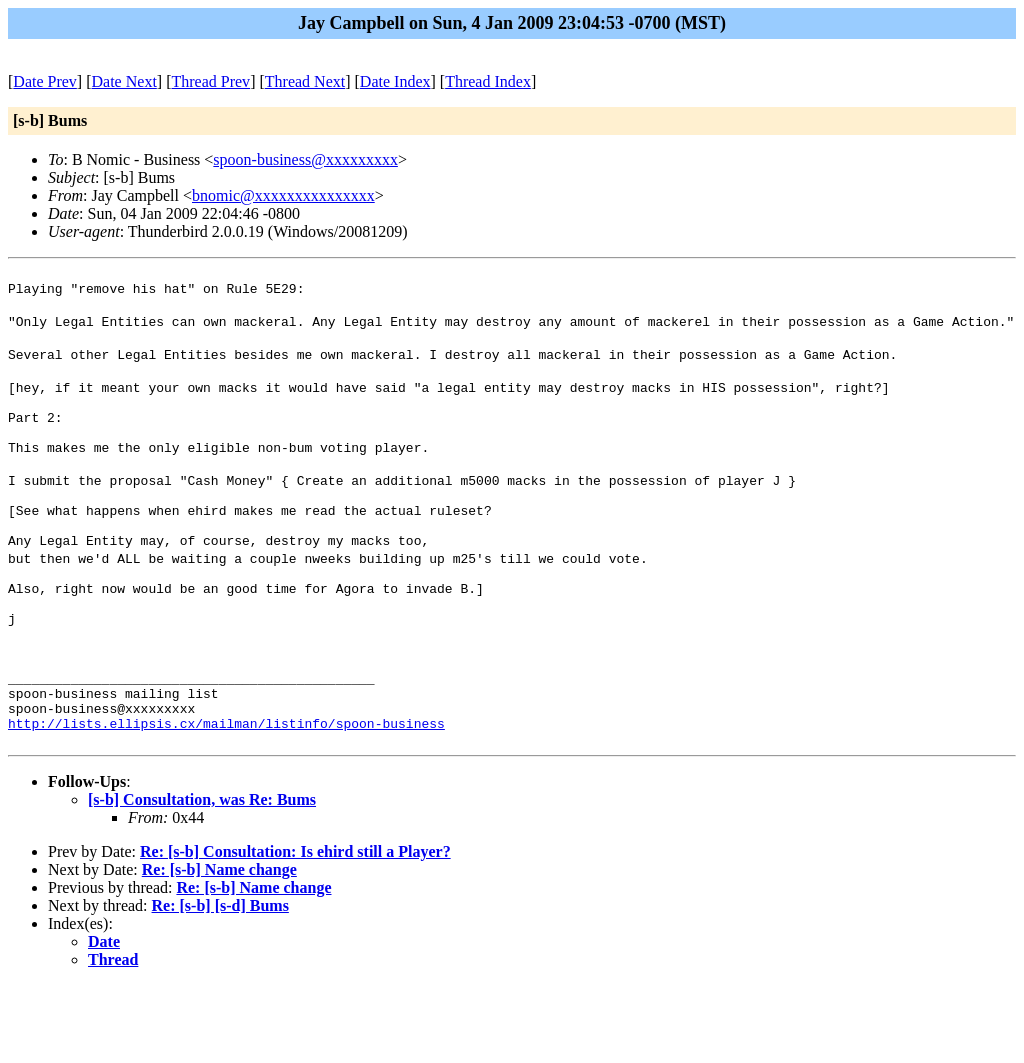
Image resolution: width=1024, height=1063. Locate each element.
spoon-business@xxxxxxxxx (305, 159)
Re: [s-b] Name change (219, 947)
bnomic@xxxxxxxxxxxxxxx (283, 195)
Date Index (395, 81)
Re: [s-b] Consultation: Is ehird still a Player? (295, 929)
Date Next (124, 81)
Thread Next (305, 81)
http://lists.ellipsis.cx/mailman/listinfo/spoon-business (226, 798)
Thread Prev (210, 81)
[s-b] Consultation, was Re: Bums (202, 877)
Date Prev (45, 81)
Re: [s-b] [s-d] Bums (220, 983)
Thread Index (488, 81)
